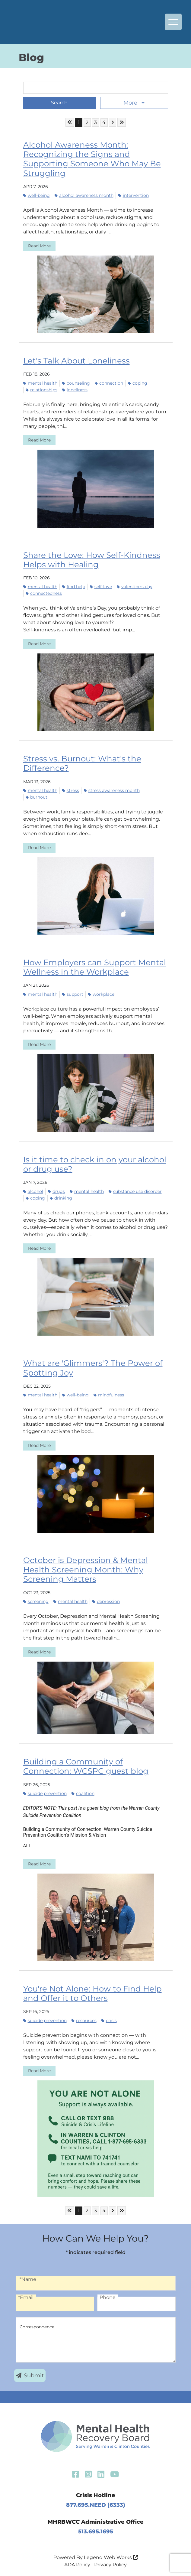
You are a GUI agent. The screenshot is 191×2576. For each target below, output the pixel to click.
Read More (39, 246)
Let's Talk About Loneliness (76, 361)
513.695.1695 (95, 2531)
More (131, 102)
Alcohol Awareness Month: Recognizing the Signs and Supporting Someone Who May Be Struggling (92, 159)
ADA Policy (77, 2565)
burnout (36, 797)
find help (73, 586)
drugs (56, 1191)
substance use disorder (135, 1191)
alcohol (33, 1191)
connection (109, 383)
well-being (36, 195)
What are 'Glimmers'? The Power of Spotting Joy (93, 1367)
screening (36, 1601)
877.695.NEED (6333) (95, 2505)
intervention (133, 195)
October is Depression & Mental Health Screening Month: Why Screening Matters (85, 1569)
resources (84, 2020)
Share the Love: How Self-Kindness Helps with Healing (91, 559)
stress (70, 790)
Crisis (109, 2020)
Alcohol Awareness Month (84, 195)
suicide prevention (45, 1793)
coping (137, 383)
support (72, 994)
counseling (76, 383)
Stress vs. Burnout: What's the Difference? (82, 763)
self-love (101, 586)
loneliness (75, 389)
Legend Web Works (111, 2557)
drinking (61, 1198)
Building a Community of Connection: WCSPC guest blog (85, 1766)
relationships (41, 389)
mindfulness (109, 1395)
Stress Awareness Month (112, 790)
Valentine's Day (134, 586)
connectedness (44, 593)
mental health (40, 383)
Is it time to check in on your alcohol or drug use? (94, 1164)
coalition (83, 1793)
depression (106, 1601)
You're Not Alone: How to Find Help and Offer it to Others (92, 1993)
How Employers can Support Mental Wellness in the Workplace (94, 967)
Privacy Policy (110, 2565)
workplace (101, 994)
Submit (30, 2375)
